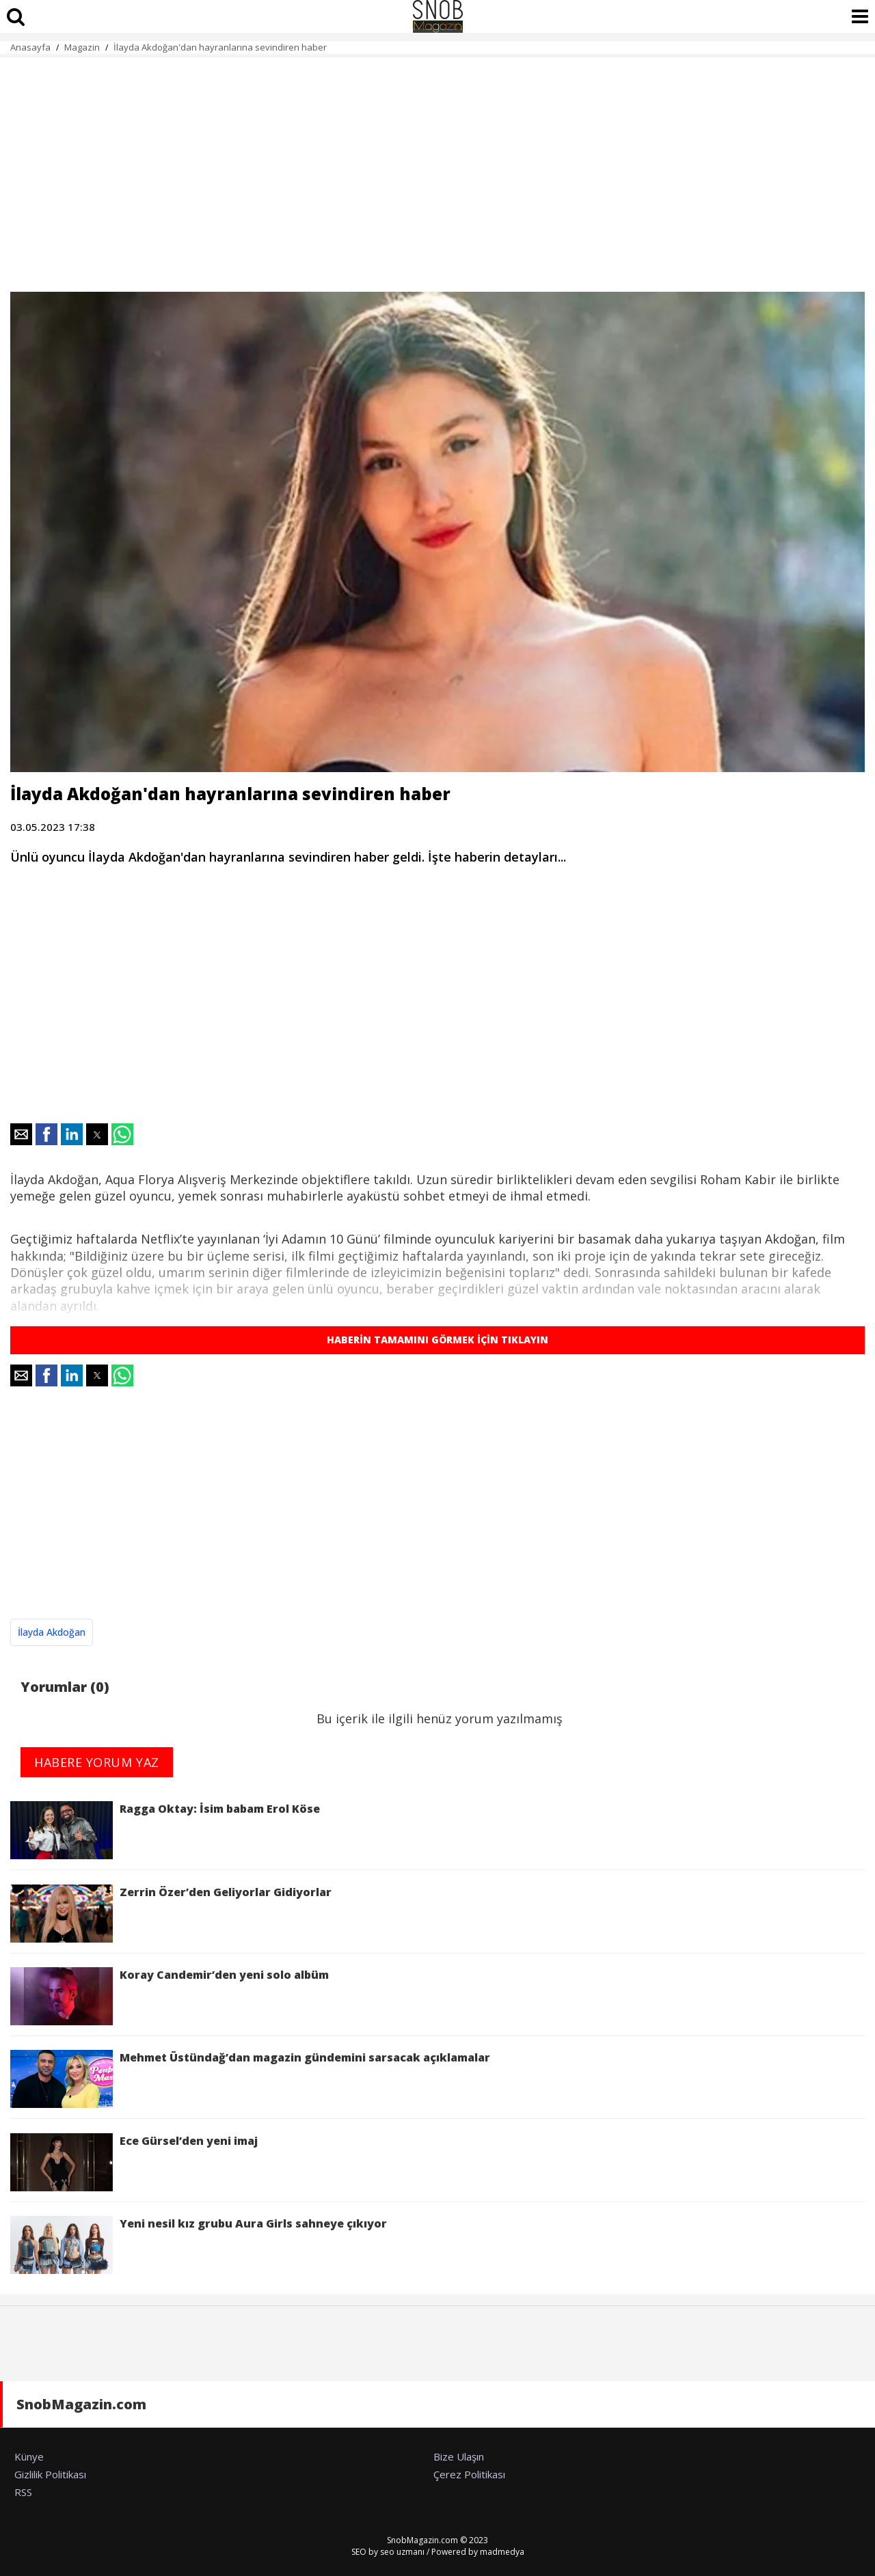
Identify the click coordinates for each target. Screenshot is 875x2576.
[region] (437, 166)
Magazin (82, 47)
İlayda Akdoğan (51, 1632)
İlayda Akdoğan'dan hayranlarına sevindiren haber (220, 47)
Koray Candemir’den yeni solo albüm (169, 1996)
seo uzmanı (402, 2552)
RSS (23, 2492)
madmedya (502, 2552)
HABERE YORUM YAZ (96, 1762)
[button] (21, 1134)
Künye (29, 2456)
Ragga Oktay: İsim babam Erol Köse (165, 1830)
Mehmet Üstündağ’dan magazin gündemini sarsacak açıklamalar (250, 2079)
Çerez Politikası (469, 2474)
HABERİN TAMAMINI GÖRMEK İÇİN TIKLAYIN (437, 1339)
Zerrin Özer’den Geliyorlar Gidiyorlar (171, 1914)
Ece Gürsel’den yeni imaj (134, 2162)
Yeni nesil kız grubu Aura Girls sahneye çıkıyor (198, 2245)
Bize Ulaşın (458, 2456)
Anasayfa (30, 47)
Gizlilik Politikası (50, 2474)
